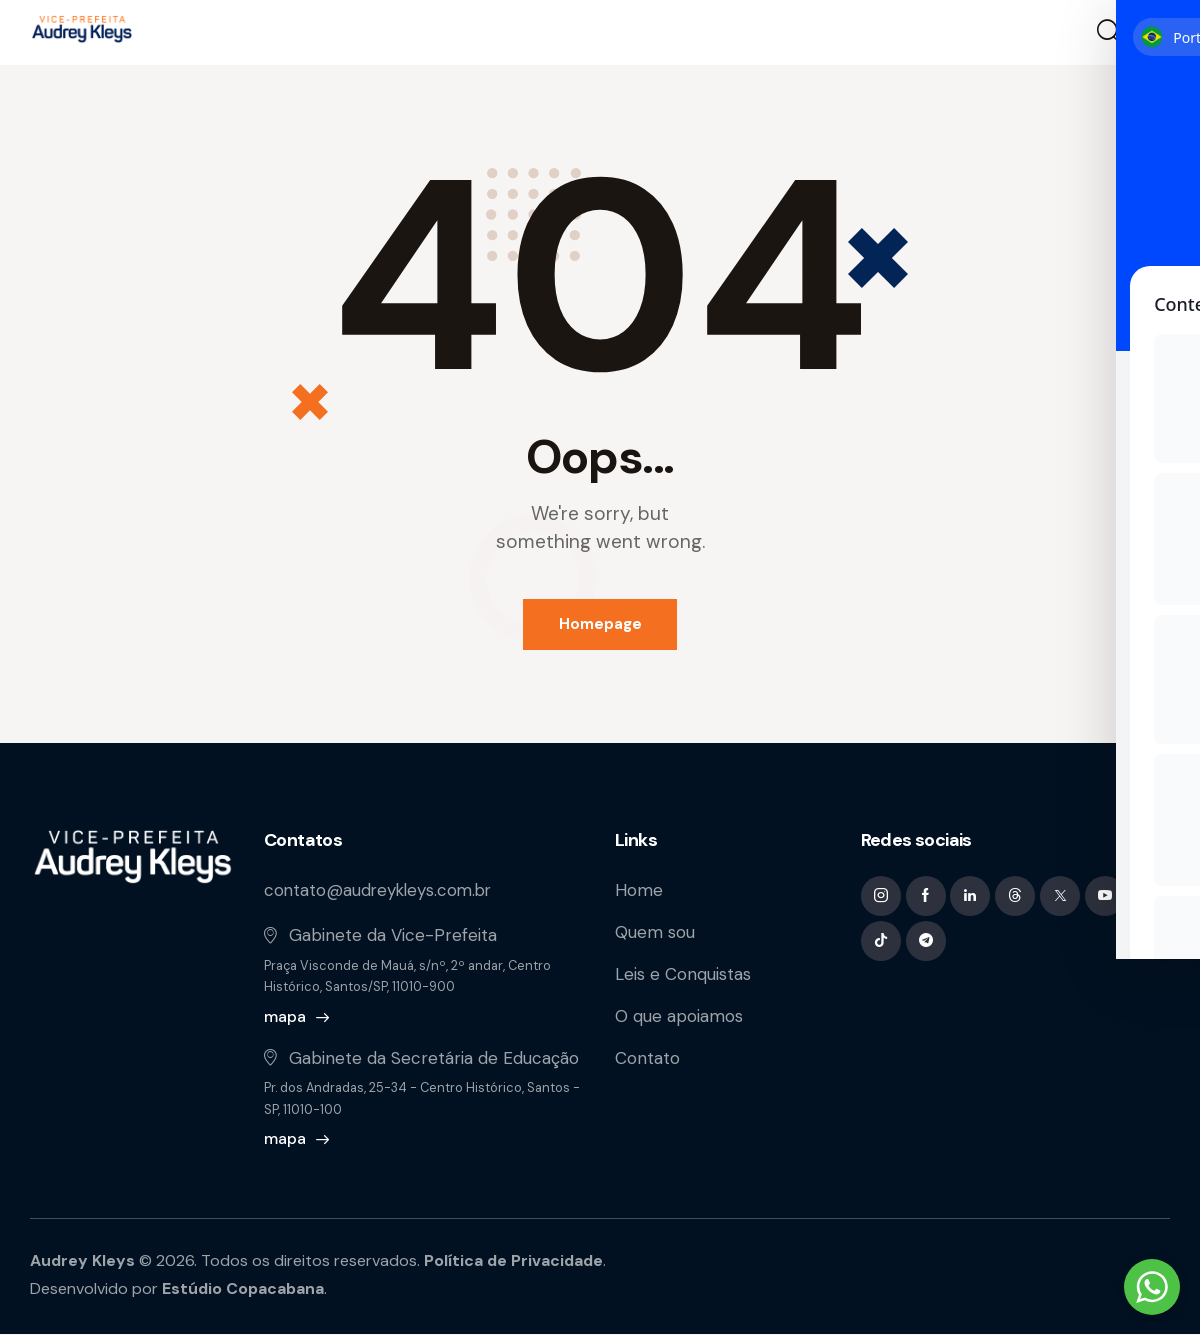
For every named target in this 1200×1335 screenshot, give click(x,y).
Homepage (600, 624)
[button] (1157, 33)
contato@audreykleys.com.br (381, 891)
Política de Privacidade (516, 1261)
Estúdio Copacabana (244, 1289)
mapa (285, 1016)
